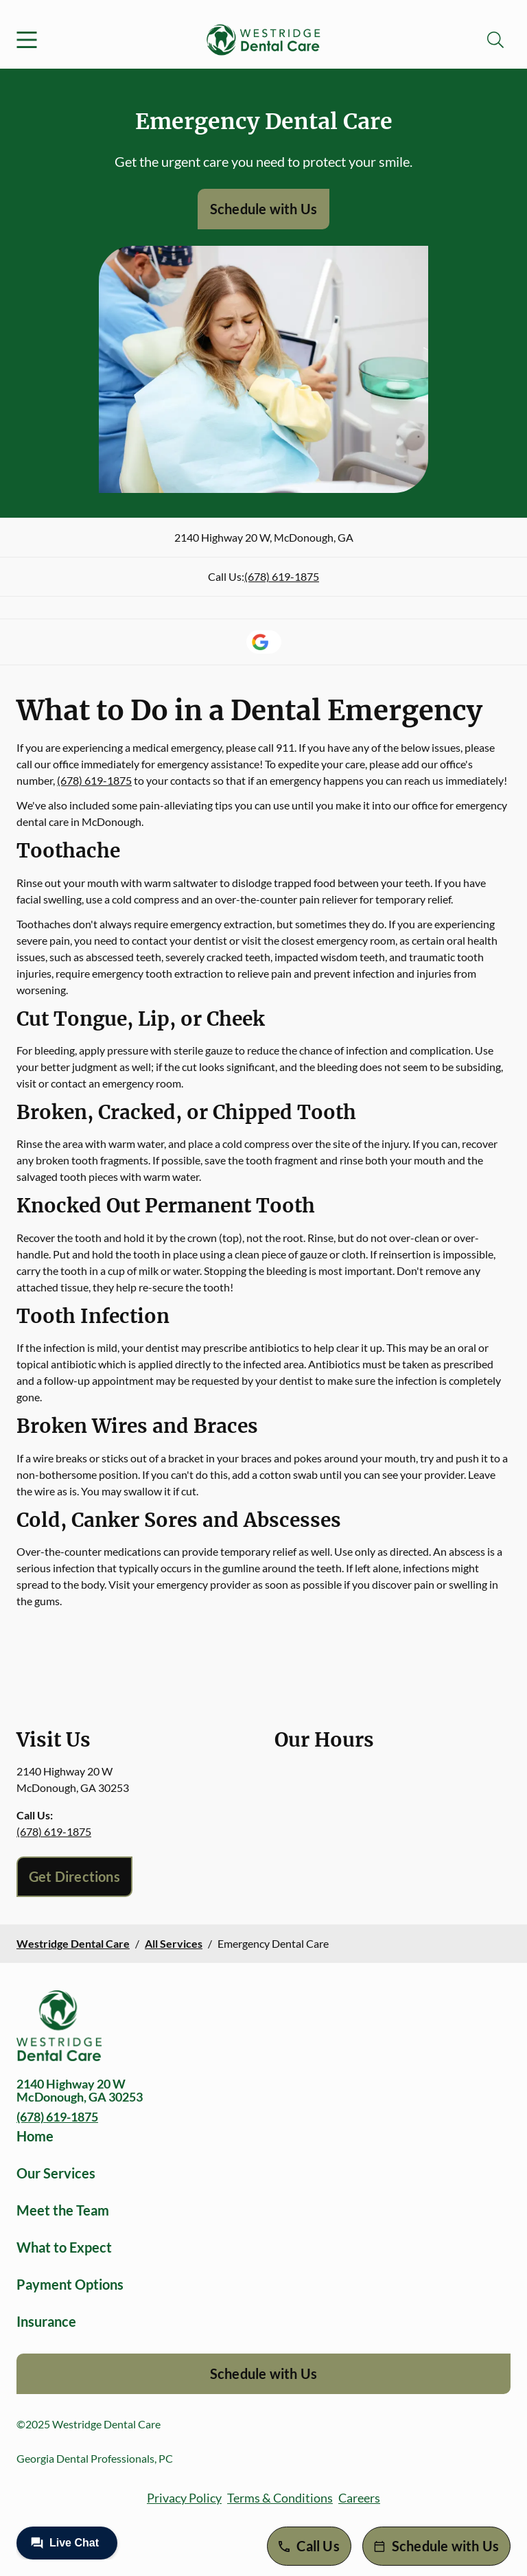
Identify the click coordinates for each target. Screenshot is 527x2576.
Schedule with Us (263, 208)
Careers (359, 2497)
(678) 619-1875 (281, 576)
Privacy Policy (184, 2497)
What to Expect (64, 2247)
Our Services (55, 2173)
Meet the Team (62, 2210)
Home (35, 2136)
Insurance (46, 2321)
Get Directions (74, 1876)
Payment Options (70, 2284)
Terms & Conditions (280, 2497)
